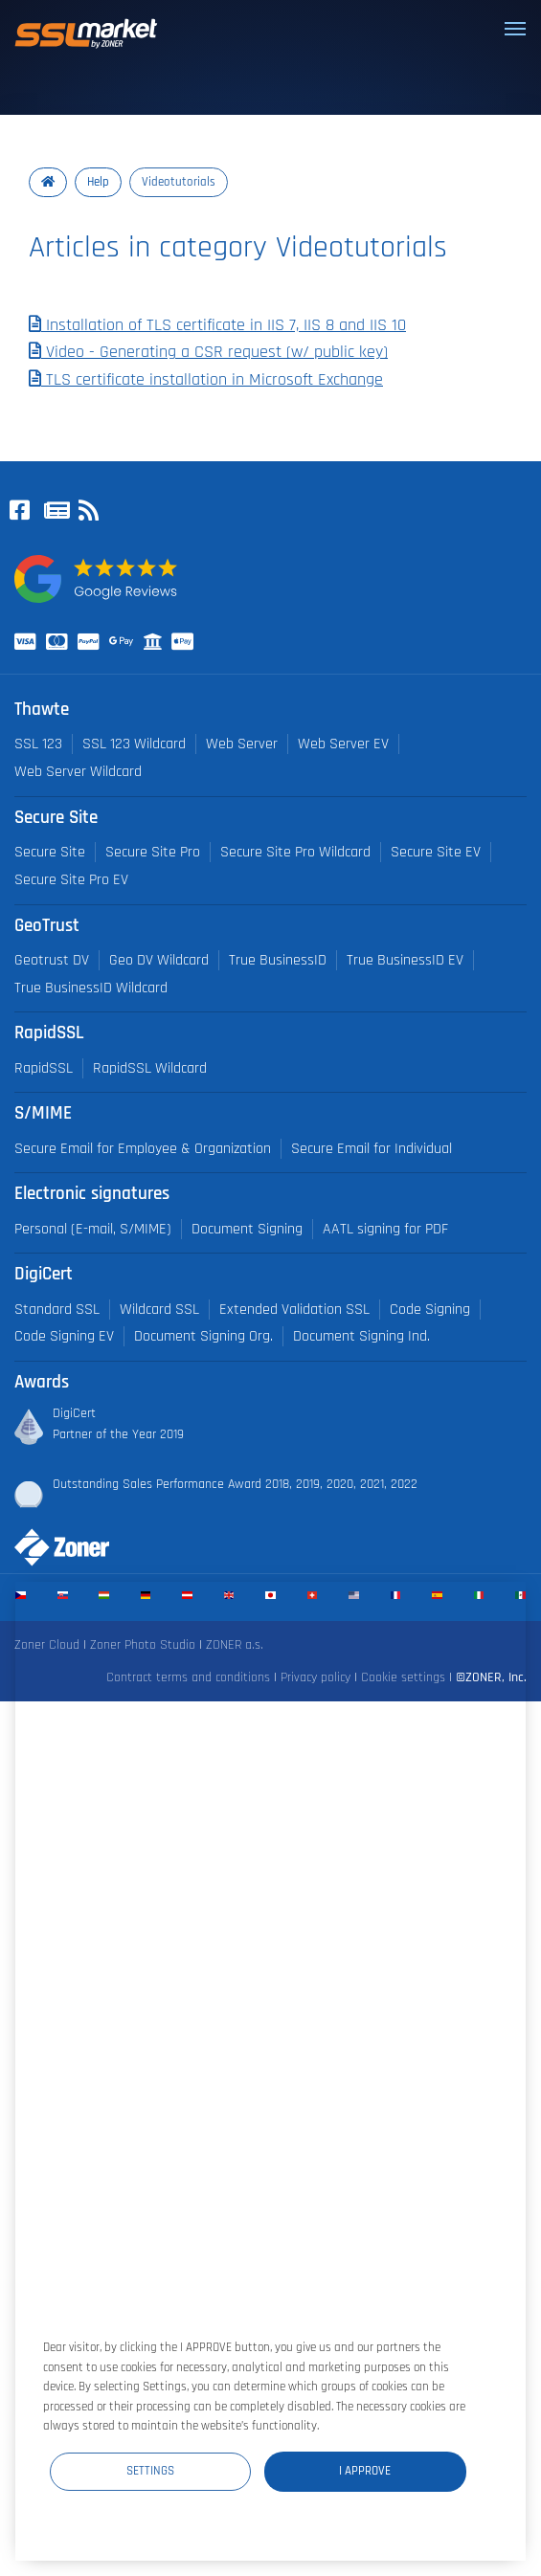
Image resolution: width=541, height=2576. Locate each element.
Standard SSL (57, 1309)
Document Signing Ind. (361, 1336)
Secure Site (49, 852)
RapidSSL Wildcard (150, 1068)
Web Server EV (343, 744)
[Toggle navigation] (515, 28)
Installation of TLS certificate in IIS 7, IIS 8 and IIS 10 (217, 325)
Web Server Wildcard (78, 772)
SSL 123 (38, 744)
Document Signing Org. (203, 1336)
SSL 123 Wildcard (134, 744)
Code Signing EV (64, 1336)
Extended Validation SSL (294, 1309)
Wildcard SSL (159, 1309)
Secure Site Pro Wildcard (295, 852)
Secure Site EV (436, 852)
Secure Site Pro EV (71, 880)
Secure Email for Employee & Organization (142, 1149)
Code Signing (430, 1309)
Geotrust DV (51, 960)
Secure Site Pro (152, 852)
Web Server (242, 744)
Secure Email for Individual (371, 1149)
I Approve (365, 2470)
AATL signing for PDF (385, 1229)
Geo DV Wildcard (159, 960)
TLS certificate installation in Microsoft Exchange (206, 379)
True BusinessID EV (405, 960)
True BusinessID (278, 960)
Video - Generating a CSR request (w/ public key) (208, 352)
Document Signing (247, 1229)
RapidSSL (43, 1068)
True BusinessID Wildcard (91, 988)
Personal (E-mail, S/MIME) (92, 1229)
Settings (150, 2470)
